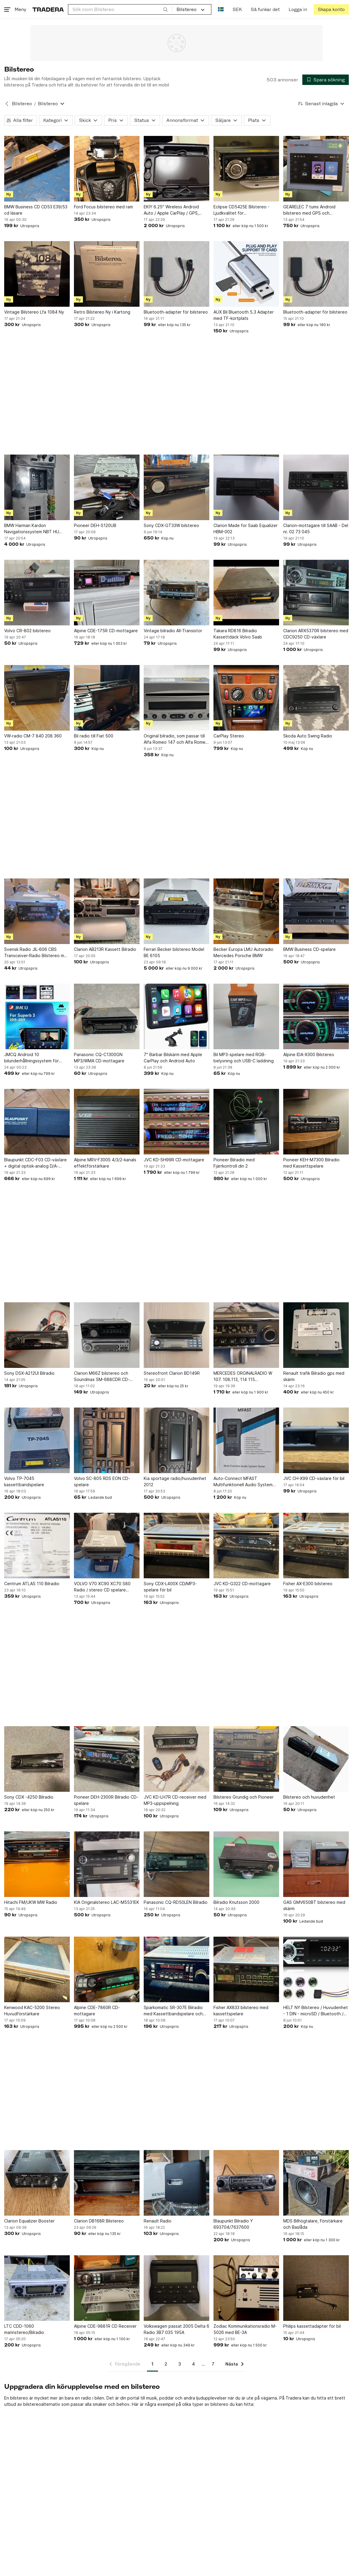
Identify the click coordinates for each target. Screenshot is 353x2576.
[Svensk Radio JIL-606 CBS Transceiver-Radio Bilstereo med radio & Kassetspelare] (37, 911)
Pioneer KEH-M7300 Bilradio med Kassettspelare (311, 1162)
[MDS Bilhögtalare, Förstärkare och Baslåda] (316, 2183)
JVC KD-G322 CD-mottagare (242, 1583)
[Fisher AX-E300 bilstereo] (316, 1545)
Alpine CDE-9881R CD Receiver (105, 2326)
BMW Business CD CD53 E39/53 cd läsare (35, 210)
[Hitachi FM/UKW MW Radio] (37, 1864)
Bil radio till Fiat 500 (93, 735)
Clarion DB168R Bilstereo (99, 2220)
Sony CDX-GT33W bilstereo (171, 525)
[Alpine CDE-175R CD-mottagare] (107, 592)
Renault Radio (157, 2220)
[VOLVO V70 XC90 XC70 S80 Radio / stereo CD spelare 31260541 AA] (107, 1545)
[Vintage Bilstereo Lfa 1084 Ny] (37, 274)
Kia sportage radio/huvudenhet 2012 (175, 1481)
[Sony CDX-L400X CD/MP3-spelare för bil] (176, 1545)
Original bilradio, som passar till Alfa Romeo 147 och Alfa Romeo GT (176, 739)
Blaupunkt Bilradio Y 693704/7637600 (233, 2224)
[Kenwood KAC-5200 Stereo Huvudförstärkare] (37, 1969)
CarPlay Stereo (228, 735)
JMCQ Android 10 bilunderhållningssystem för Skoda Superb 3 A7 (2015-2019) (36, 1058)
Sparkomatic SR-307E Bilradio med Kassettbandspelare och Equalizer (173, 2011)
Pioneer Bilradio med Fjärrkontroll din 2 (234, 1162)
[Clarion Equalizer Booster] (37, 2183)
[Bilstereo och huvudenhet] (316, 1759)
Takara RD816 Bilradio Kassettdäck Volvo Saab (237, 633)
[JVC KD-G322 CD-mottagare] (246, 1545)
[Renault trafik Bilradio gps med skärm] (316, 1335)
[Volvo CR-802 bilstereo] (37, 592)
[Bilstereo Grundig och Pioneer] (246, 1759)
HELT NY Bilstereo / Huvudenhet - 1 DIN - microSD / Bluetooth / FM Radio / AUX (315, 2011)
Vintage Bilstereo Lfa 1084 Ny (34, 311)
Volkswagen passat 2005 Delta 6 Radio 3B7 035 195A (176, 2329)
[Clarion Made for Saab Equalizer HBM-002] (246, 487)
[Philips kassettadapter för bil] (316, 2288)
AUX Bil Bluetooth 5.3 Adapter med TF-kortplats (243, 315)
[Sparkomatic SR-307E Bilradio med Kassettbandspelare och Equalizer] (176, 1969)
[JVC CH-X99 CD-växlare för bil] (316, 1440)
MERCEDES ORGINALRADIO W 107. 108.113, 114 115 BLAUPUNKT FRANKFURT (242, 1376)
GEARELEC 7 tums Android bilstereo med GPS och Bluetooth (309, 210)
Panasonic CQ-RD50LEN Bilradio (176, 1902)
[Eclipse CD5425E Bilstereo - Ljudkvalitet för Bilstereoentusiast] (246, 169)
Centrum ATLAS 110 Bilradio (31, 1583)
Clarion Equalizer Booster (29, 2220)
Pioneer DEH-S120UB (95, 525)
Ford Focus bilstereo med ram (103, 206)
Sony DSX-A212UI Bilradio (29, 1373)
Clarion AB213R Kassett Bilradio (105, 949)
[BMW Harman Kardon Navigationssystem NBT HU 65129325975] (37, 487)
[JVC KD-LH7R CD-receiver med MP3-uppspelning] (176, 1759)
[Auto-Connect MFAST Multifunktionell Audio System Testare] (246, 1440)
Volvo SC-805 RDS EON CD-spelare (102, 1481)
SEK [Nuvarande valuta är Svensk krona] (237, 9)
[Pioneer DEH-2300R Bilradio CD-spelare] (107, 1759)
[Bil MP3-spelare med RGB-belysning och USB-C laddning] (246, 1016)
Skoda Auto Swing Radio (307, 735)
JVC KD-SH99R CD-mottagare (174, 1159)
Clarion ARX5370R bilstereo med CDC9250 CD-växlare (315, 633)
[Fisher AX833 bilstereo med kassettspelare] (246, 1969)
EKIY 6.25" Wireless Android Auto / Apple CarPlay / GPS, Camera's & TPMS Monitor (171, 210)
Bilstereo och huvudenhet (309, 1797)
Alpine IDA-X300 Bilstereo (308, 1054)
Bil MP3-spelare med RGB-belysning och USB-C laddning (243, 1057)
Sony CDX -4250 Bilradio (28, 1797)
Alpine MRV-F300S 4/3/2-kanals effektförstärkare (105, 1162)
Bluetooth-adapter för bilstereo (176, 311)
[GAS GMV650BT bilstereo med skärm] (316, 1864)
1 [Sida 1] (152, 2363)
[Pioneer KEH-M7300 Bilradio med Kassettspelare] (316, 1121)
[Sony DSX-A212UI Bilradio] (37, 1335)
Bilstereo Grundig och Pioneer (243, 1797)
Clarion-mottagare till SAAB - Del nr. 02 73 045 (315, 528)
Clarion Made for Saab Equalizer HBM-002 (245, 528)
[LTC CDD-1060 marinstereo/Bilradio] (37, 2288)
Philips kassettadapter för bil (312, 2326)
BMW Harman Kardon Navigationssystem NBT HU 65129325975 (31, 529)
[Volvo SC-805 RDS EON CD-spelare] (107, 1440)
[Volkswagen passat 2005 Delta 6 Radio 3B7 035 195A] (176, 2288)
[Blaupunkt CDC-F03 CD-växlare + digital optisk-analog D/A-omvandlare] (37, 1121)
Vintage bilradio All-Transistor (173, 630)
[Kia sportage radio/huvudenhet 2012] (176, 1440)
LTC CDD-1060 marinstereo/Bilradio (24, 2329)
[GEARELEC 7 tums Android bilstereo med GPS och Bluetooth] (316, 169)
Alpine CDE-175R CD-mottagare (106, 630)
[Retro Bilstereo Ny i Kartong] (107, 274)
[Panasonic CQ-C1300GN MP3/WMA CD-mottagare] (107, 1016)
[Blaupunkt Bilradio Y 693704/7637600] (246, 2183)
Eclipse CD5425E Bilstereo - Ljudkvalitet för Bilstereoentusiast (241, 210)
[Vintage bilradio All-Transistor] (176, 592)
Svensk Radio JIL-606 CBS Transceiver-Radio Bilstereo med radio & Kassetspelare (36, 953)
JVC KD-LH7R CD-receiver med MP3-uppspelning (175, 1800)
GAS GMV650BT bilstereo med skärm (314, 1905)
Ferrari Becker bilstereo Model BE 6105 (174, 952)
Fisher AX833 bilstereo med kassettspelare (240, 2010)
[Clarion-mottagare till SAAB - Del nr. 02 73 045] (316, 487)
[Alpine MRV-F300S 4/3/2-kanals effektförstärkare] (107, 1121)
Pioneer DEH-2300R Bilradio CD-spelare (106, 1800)
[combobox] (120, 9)
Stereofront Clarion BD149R (172, 1373)
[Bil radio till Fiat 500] (107, 698)
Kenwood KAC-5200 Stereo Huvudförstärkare (32, 2010)
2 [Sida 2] (166, 2363)
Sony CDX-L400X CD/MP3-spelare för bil (170, 1586)
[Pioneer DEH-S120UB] (107, 487)
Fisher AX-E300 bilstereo (307, 1583)
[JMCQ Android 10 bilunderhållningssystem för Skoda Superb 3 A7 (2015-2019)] (37, 1016)
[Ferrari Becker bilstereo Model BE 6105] (176, 911)
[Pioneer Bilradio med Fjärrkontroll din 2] (246, 1121)
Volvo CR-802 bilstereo (27, 630)
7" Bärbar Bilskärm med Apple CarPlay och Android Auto (173, 1057)
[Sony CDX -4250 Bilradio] (37, 1759)
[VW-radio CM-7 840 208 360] (37, 698)
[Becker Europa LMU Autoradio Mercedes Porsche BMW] (246, 911)
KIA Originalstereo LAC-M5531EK (106, 1902)
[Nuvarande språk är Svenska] (221, 9)
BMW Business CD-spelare (309, 949)
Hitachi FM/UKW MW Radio (30, 1902)
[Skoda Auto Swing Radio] (316, 698)
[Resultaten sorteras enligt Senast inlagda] (321, 103)
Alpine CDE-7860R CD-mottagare (97, 2010)
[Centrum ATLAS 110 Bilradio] (37, 1545)
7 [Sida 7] (213, 2363)
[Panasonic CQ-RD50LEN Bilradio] (176, 1864)
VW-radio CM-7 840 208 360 (33, 735)
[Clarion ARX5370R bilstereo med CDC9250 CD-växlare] (316, 592)
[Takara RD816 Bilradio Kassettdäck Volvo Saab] (246, 592)
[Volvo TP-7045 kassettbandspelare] (37, 1440)
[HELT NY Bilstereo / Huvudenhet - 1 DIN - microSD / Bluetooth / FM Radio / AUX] (316, 1969)
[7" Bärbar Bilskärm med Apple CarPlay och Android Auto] (176, 1016)
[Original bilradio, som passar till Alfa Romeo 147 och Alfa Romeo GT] (176, 698)
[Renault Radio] (176, 2183)
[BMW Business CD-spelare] (316, 911)
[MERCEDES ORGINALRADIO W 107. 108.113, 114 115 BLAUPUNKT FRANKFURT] (246, 1335)
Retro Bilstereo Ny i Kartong (102, 311)
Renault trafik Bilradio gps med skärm (313, 1376)
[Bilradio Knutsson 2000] (246, 1864)
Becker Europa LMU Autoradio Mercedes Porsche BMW (243, 952)
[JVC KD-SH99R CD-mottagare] (176, 1121)
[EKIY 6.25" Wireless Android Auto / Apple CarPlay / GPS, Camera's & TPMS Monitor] (176, 169)
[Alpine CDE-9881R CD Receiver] (107, 2288)
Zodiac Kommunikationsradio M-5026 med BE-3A (245, 2329)
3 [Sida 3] (179, 2363)
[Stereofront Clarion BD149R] (176, 1335)
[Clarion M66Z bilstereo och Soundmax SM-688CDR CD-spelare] (107, 1335)
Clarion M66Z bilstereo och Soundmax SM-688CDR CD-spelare (102, 1376)
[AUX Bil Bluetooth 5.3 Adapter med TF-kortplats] (246, 274)
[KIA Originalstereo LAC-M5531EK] (107, 1864)
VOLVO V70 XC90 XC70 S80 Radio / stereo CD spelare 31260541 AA (102, 1587)
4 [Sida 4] (193, 2363)
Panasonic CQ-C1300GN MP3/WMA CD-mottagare (99, 1057)
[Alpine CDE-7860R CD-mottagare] (107, 1969)
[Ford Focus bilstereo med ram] (107, 169)
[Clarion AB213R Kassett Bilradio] (107, 911)
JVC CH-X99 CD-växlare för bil (313, 1478)
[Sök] (165, 9)
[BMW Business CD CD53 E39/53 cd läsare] (37, 169)
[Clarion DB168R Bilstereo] (107, 2183)
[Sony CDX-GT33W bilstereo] (176, 487)
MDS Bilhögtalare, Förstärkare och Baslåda (313, 2224)
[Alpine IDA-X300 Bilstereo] (316, 1016)
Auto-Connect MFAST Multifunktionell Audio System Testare (243, 1482)
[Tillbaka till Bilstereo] (7, 103)
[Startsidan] (48, 9)
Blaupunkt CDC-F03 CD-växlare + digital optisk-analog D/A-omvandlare (35, 1163)
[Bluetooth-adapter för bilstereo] (176, 274)
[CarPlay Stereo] (246, 698)
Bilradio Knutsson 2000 (236, 1902)
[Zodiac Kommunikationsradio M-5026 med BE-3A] (246, 2288)
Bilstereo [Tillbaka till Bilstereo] (22, 103)
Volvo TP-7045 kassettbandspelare (24, 1481)
